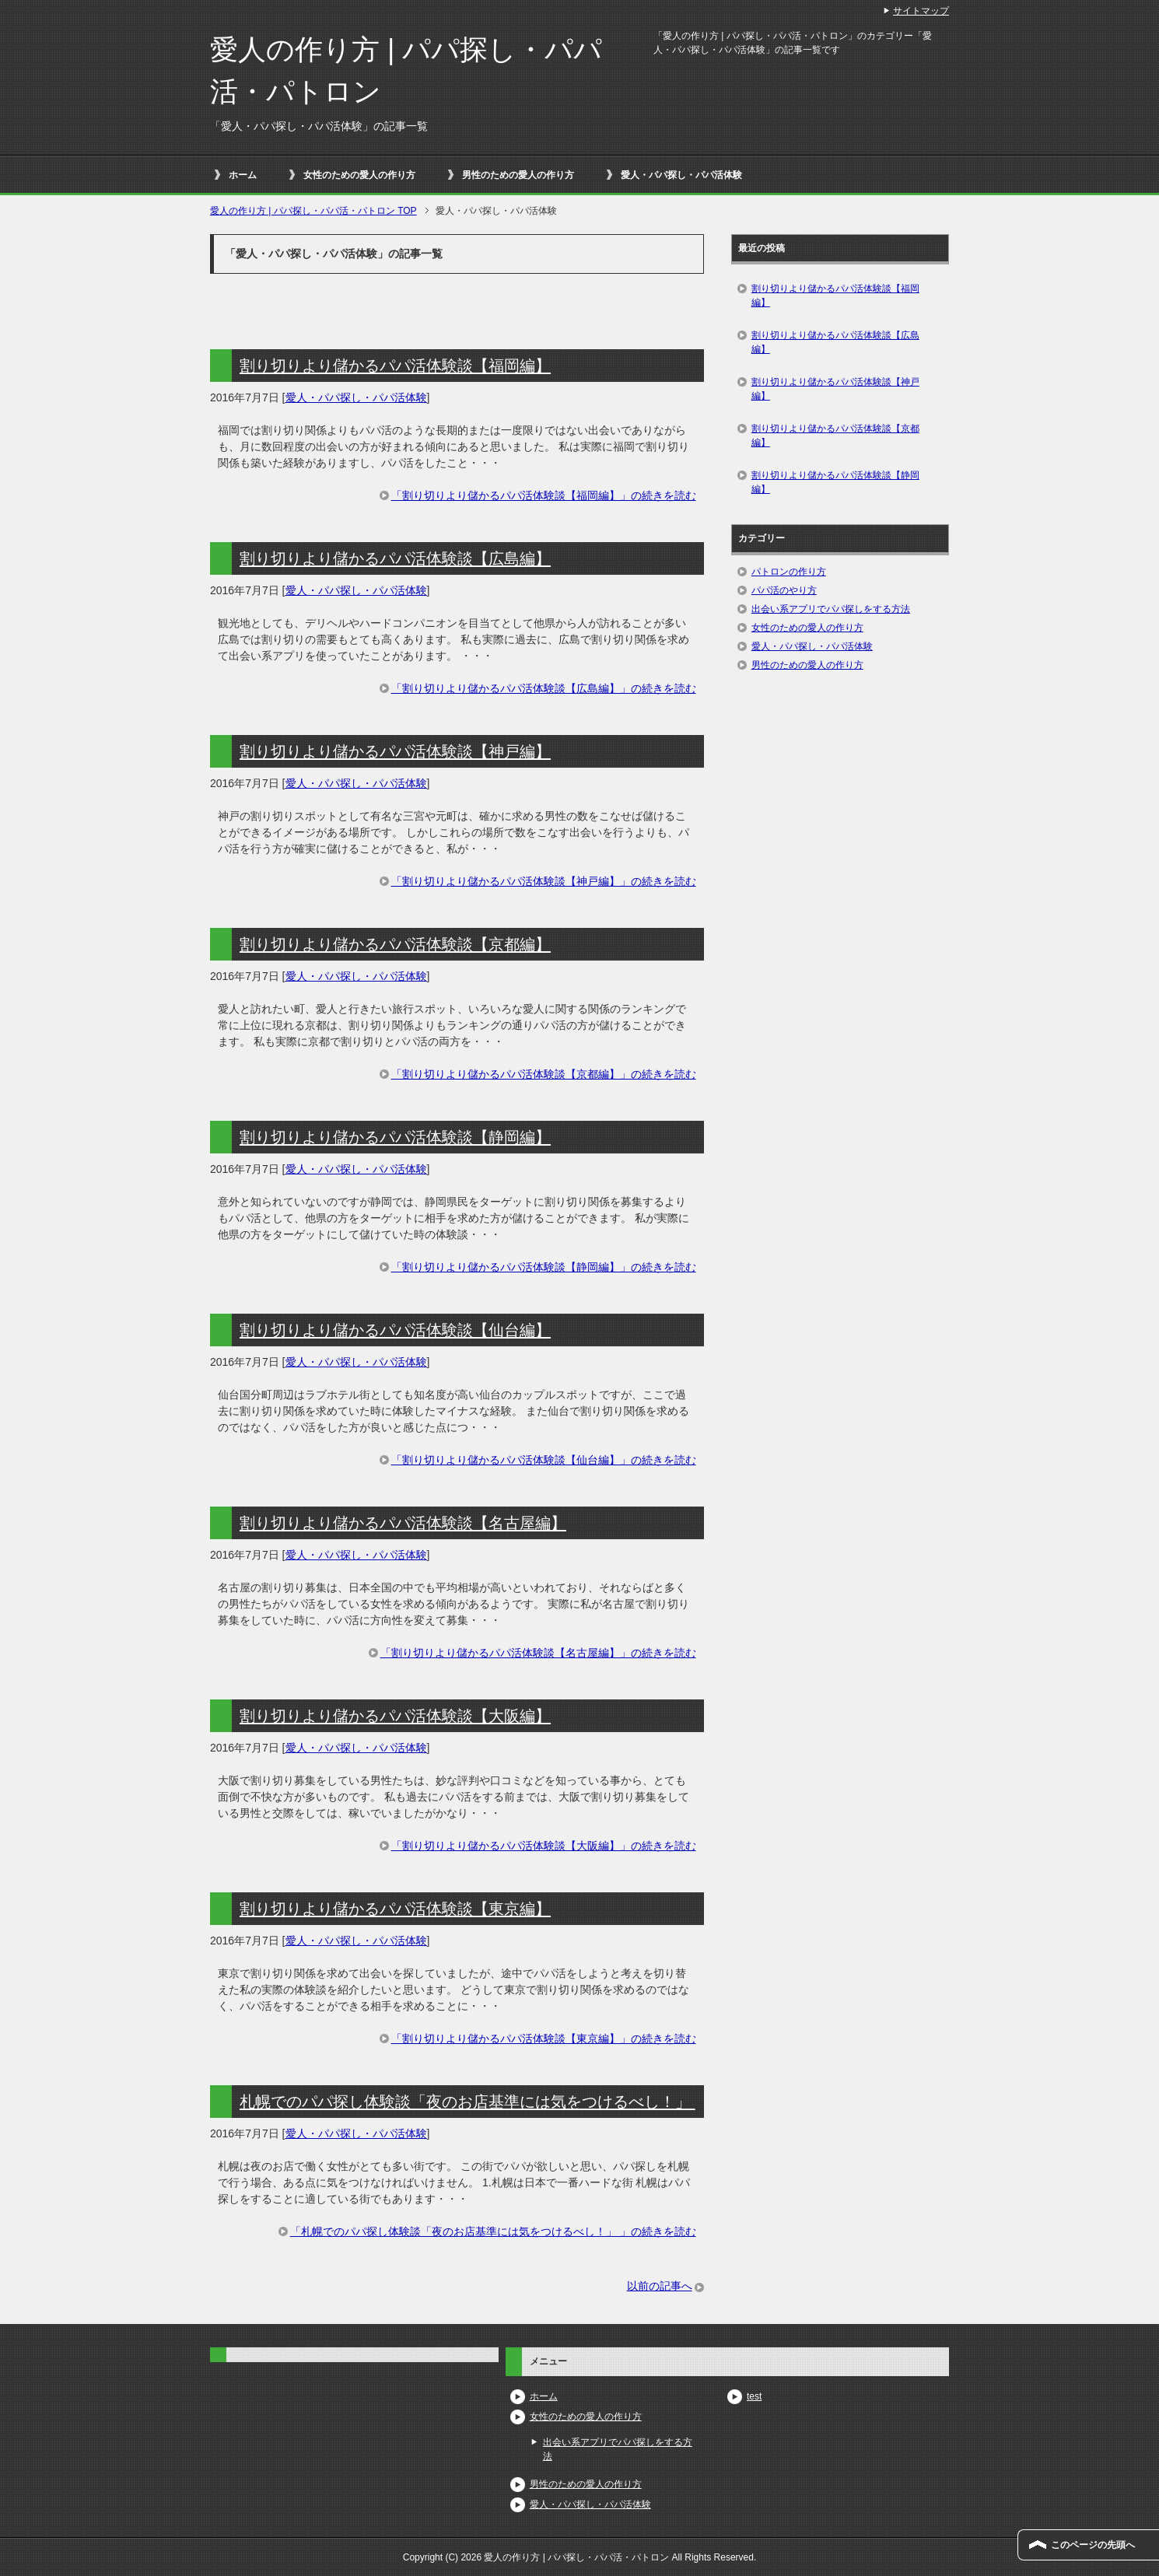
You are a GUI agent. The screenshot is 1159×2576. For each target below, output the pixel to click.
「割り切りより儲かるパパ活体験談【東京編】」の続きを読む (543, 2038)
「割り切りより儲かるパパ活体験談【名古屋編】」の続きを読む (538, 1653)
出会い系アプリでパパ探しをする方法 (830, 609)
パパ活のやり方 (784, 590)
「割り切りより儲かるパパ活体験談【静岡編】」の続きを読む (543, 1267)
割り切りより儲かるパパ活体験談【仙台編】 (395, 1330)
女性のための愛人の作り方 (359, 175)
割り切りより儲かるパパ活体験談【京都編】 (395, 944)
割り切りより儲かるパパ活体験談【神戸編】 (395, 751)
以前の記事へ (659, 2286)
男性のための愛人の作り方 (518, 175)
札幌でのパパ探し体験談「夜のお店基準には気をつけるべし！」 (467, 2101)
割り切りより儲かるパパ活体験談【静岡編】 (395, 1137)
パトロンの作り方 (788, 571)
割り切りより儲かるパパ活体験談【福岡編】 (395, 365)
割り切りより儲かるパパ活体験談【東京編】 (395, 1908)
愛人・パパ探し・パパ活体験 (681, 175)
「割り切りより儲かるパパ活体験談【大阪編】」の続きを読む (543, 1845)
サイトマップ (921, 10)
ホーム (243, 175)
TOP (313, 210)
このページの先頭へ (1093, 2544)
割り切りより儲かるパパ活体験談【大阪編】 (395, 1715)
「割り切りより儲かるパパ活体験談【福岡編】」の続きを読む (543, 495)
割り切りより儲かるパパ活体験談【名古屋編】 (403, 1522)
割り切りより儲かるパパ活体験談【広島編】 (395, 558)
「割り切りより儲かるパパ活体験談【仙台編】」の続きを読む (543, 1460)
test (754, 2396)
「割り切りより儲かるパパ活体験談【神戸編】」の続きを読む (543, 881)
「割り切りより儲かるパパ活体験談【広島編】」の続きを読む (543, 688)
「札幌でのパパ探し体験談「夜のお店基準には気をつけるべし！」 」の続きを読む (493, 2231)
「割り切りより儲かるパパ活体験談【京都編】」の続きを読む (543, 1074)
